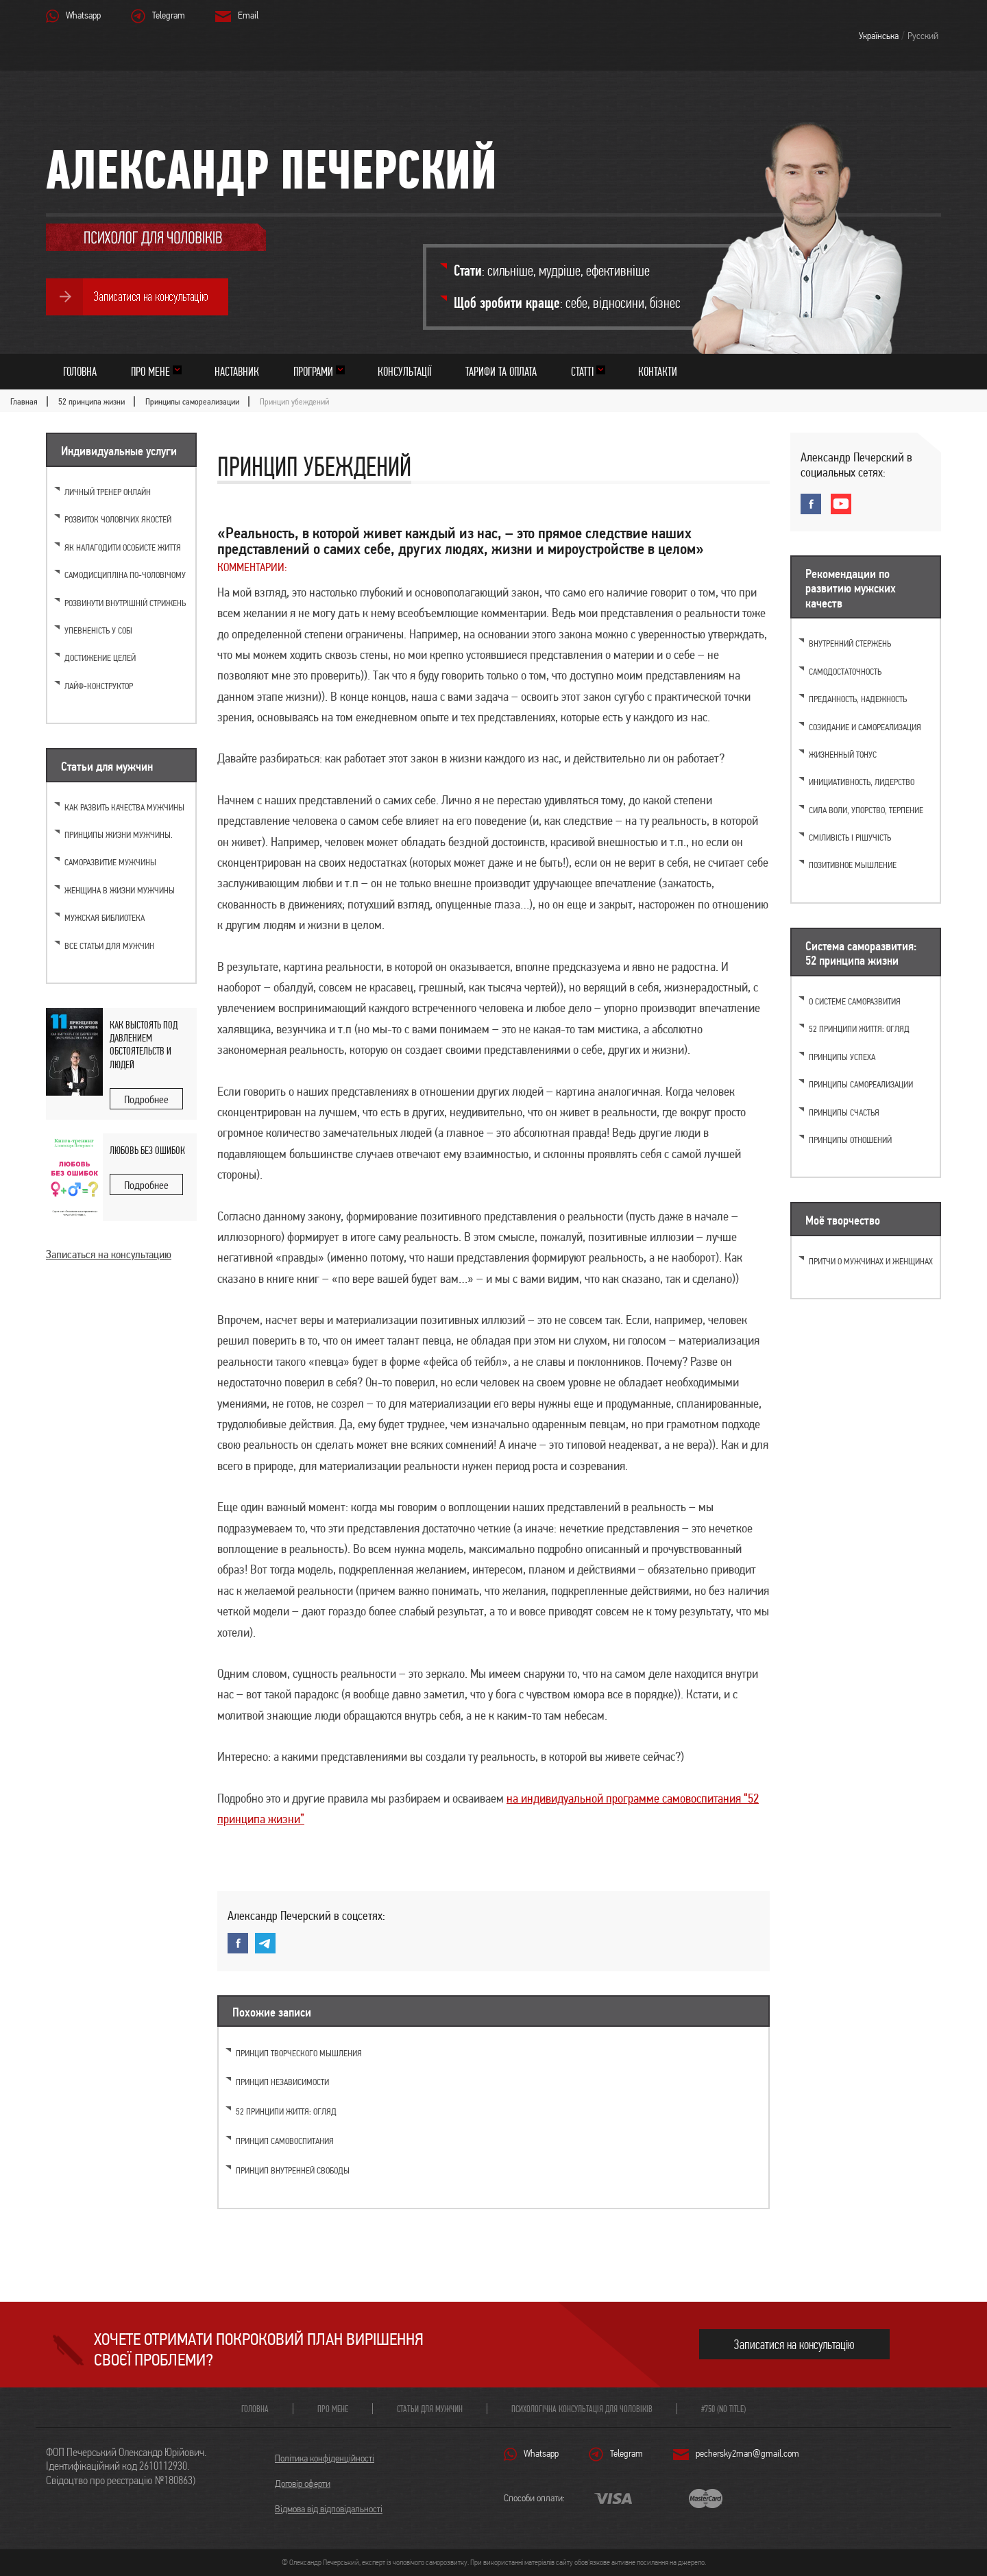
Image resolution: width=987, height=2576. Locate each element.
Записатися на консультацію (794, 2344)
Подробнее (146, 1099)
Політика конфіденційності (324, 2458)
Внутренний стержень (850, 643)
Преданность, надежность (858, 699)
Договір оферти (302, 2483)
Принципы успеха (842, 1057)
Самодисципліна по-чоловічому (125, 575)
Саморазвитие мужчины (110, 862)
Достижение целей (100, 658)
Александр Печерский (271, 169)
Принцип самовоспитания (285, 2141)
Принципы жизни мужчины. (118, 835)
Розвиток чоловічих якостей (117, 519)
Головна (80, 371)
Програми (313, 371)
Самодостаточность (845, 671)
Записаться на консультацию (108, 1254)
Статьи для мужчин (430, 2408)
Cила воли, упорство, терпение (866, 810)
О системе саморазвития (855, 1001)
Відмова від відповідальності (328, 2509)
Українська (879, 35)
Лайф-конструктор (98, 686)
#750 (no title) (723, 2408)
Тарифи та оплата (501, 371)
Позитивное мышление (853, 865)
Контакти (657, 371)
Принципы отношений (850, 1140)
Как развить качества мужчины (124, 807)
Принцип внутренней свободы (293, 2170)
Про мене (150, 371)
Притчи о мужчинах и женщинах (871, 1261)
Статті (582, 371)
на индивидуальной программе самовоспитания (625, 1797)
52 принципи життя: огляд (286, 2111)
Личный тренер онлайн (107, 492)
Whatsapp (83, 15)
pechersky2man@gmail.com (747, 2453)
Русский (922, 35)
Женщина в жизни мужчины (119, 890)
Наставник (237, 371)
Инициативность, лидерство (861, 782)
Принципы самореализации (861, 1084)
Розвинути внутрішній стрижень (125, 603)
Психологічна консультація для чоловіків (582, 2408)
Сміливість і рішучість (850, 837)
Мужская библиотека (104, 918)
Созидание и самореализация (865, 727)
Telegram (168, 15)
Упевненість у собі (98, 630)
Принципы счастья (844, 1112)
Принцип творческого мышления (299, 2053)
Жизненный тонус (843, 754)
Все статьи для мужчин (109, 946)
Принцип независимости (282, 2082)
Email (248, 15)
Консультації (404, 371)
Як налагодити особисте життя (122, 547)
